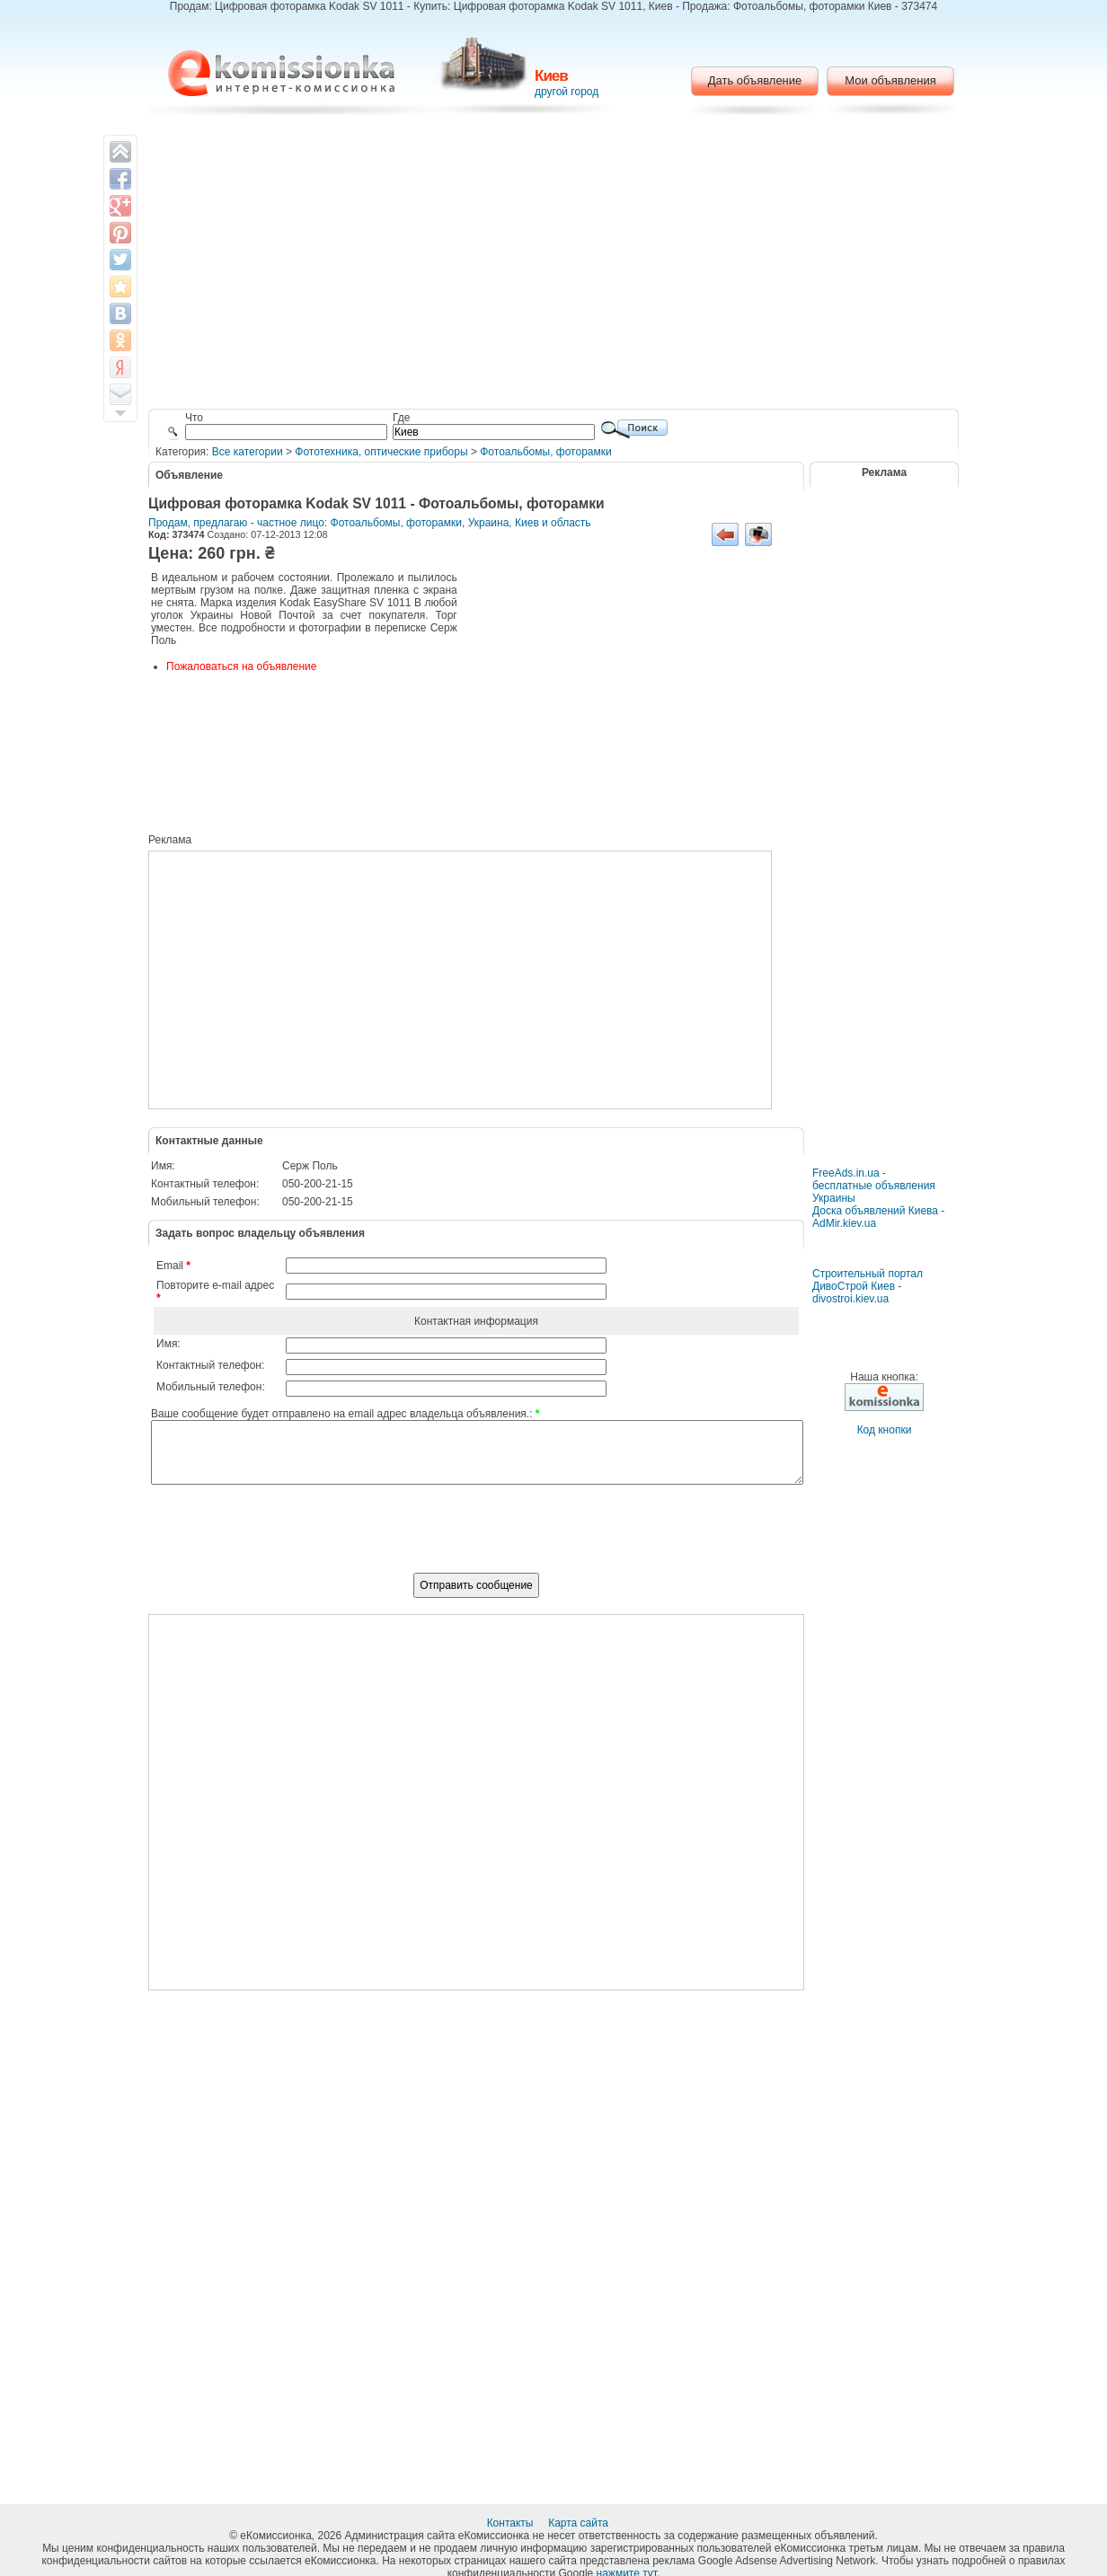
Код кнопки (884, 1430)
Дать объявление (755, 80)
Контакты (511, 2523)
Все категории (247, 452)
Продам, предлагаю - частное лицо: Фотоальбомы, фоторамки (305, 522)
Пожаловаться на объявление (241, 666)
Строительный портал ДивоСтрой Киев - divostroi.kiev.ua (867, 1286)
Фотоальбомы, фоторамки (545, 452)
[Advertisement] (554, 265)
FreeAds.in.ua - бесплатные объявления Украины (873, 1185)
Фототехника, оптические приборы (381, 452)
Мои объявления (890, 80)
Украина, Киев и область (529, 522)
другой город (566, 91)
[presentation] (476, 1539)
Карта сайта (579, 2523)
